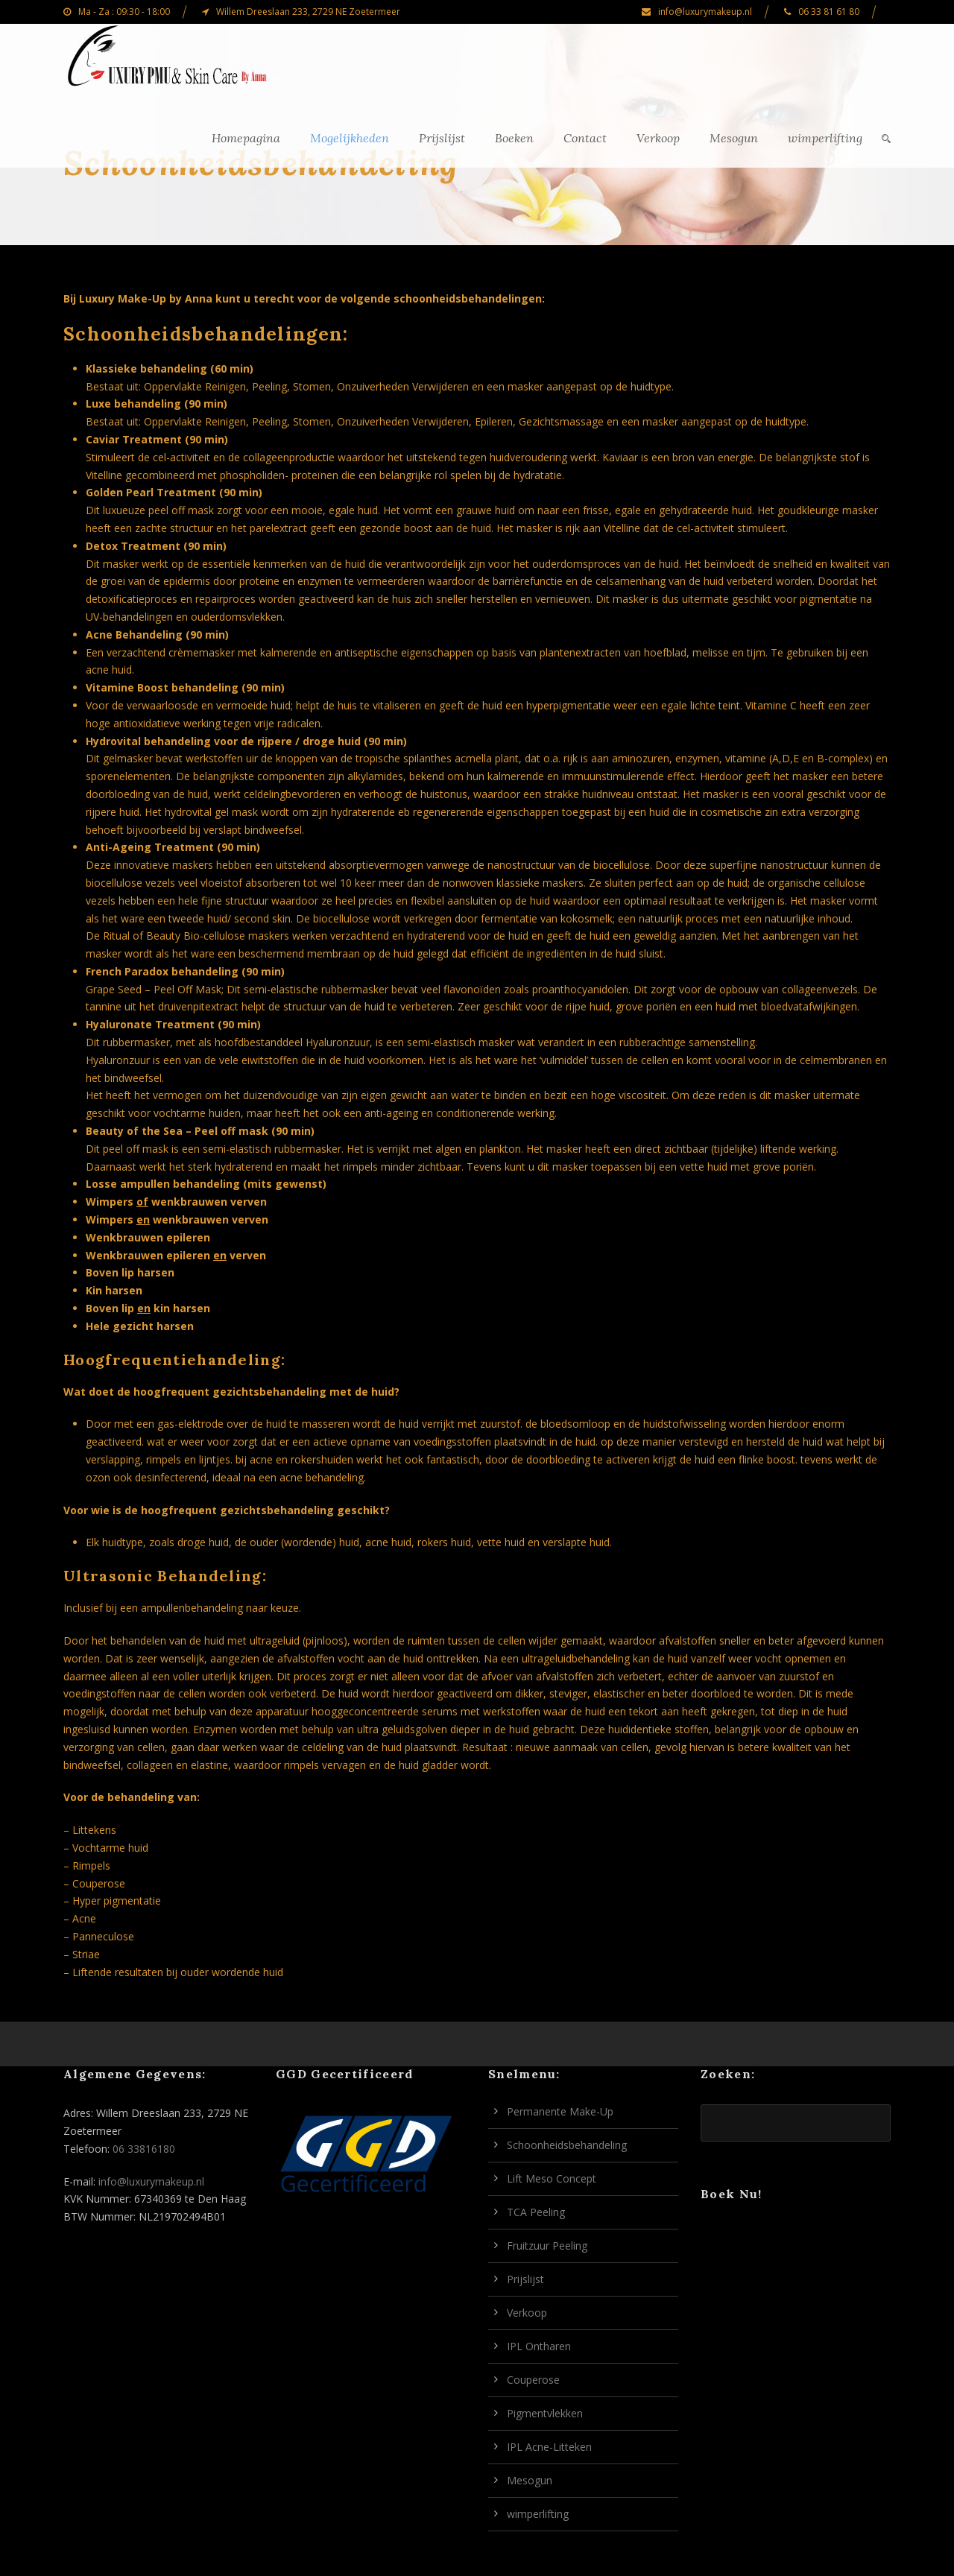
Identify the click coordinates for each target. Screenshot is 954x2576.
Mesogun (734, 137)
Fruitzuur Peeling (547, 2245)
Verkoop (658, 137)
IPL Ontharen (539, 2346)
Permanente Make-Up (560, 2111)
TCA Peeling (536, 2212)
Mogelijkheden (349, 137)
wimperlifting (825, 137)
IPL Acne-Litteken (549, 2447)
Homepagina (246, 137)
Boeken (514, 137)
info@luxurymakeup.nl (151, 2181)
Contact (585, 137)
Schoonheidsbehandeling (567, 2145)
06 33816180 (144, 2149)
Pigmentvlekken (545, 2413)
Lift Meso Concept (551, 2178)
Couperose (533, 2380)
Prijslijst (442, 137)
